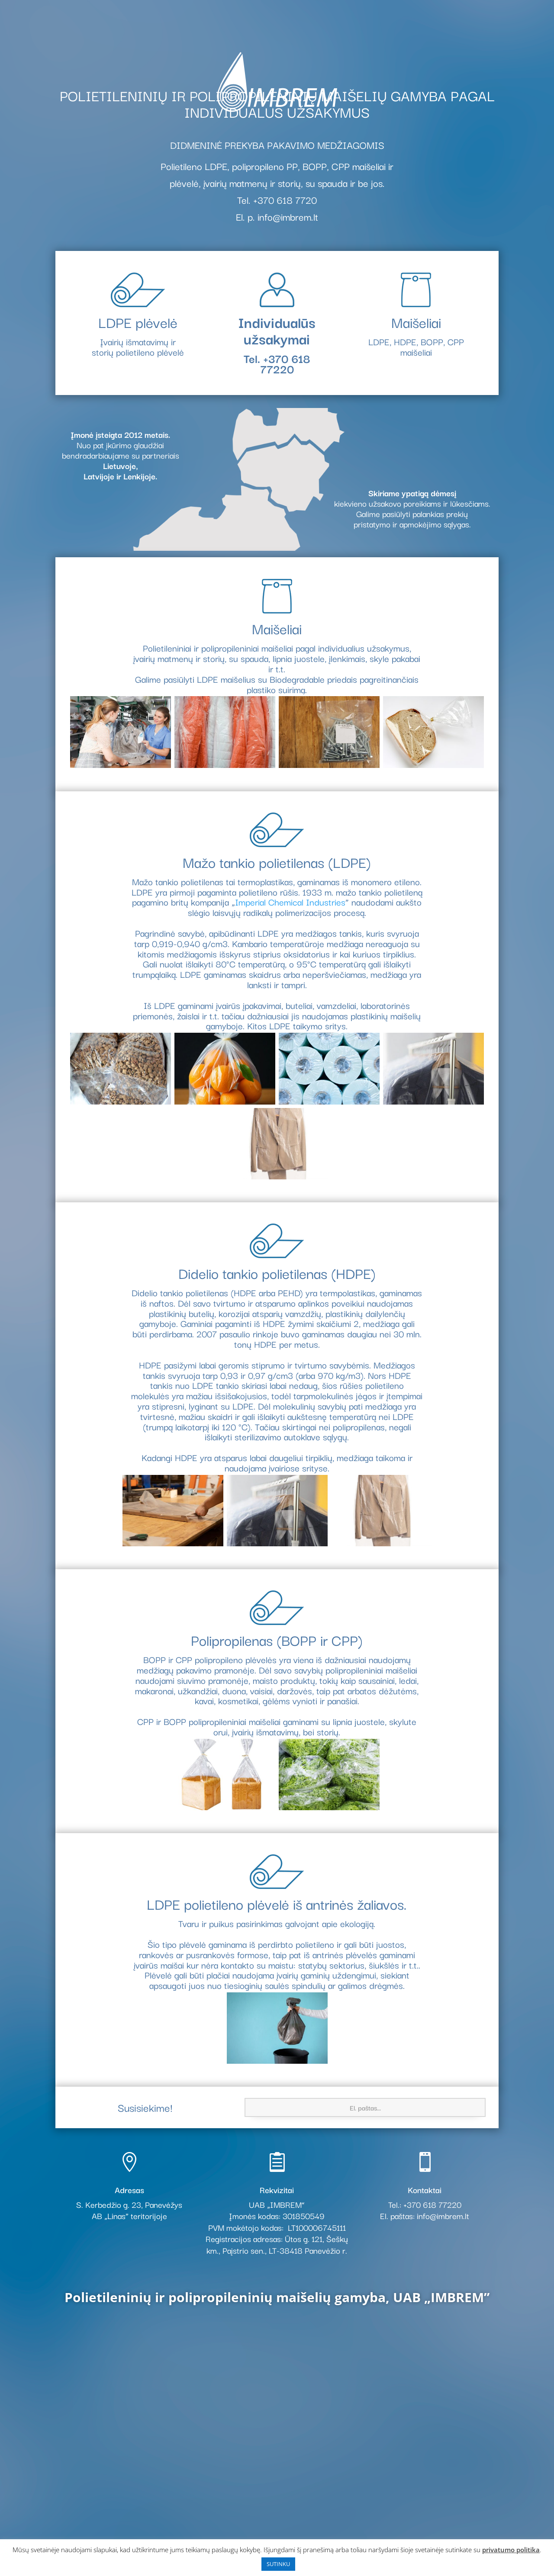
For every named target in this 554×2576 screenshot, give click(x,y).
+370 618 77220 (285, 363)
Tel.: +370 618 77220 (424, 2204)
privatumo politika (511, 2549)
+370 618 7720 (285, 199)
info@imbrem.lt (288, 216)
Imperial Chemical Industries (290, 902)
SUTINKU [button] (278, 2564)
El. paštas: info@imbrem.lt (424, 2215)
